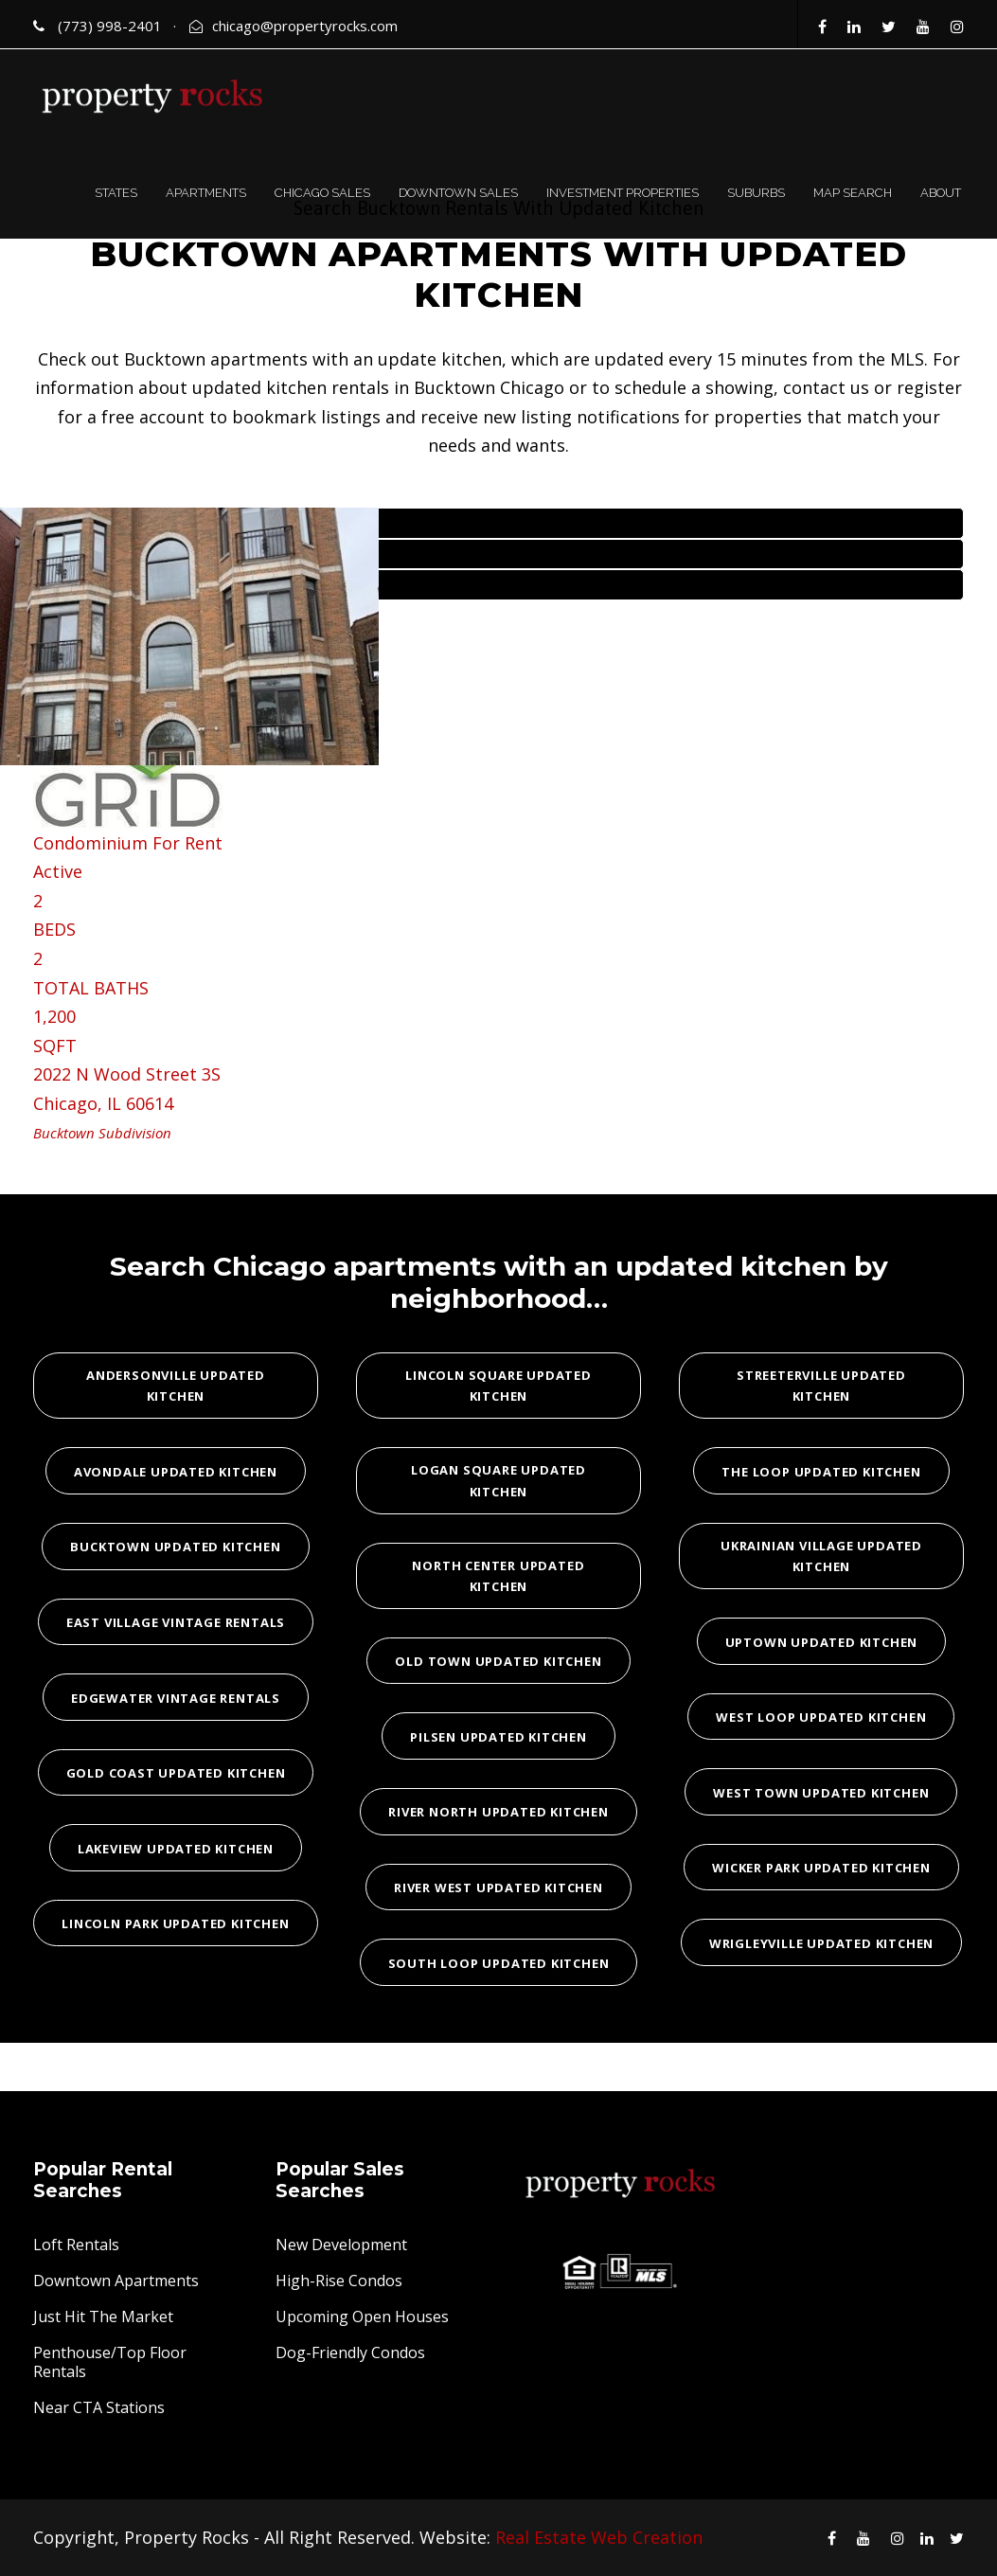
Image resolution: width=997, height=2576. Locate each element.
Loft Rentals (76, 2244)
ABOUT (940, 193)
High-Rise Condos (339, 2280)
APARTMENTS (206, 193)
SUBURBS (756, 193)
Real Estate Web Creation (599, 2537)
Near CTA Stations (99, 2407)
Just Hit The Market (103, 2316)
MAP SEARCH (852, 193)
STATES (116, 193)
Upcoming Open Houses (362, 2316)
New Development (341, 2244)
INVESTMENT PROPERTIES (622, 193)
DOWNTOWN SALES (458, 193)
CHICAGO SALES (322, 193)
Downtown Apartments (116, 2280)
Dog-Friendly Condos (350, 2352)
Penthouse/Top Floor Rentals (110, 2362)
